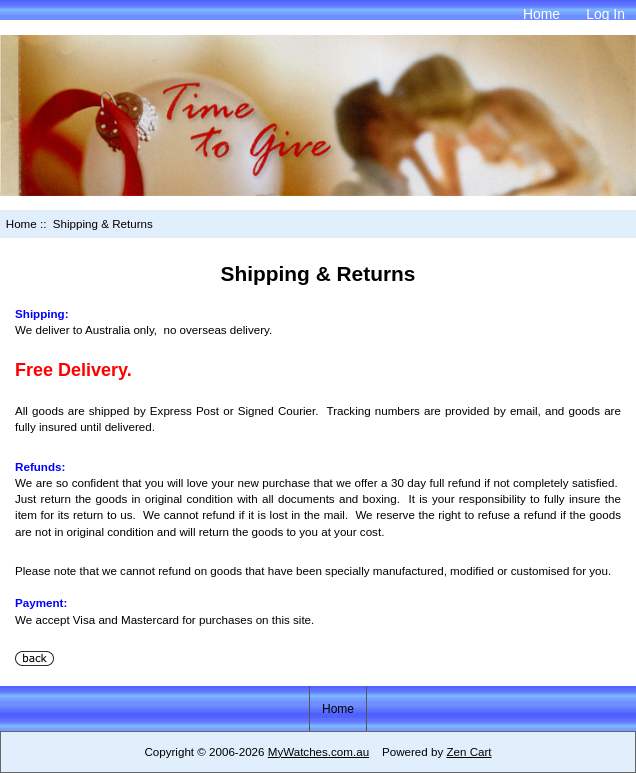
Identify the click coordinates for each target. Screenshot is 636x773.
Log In (605, 14)
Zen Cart (468, 751)
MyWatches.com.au (318, 751)
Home (541, 14)
